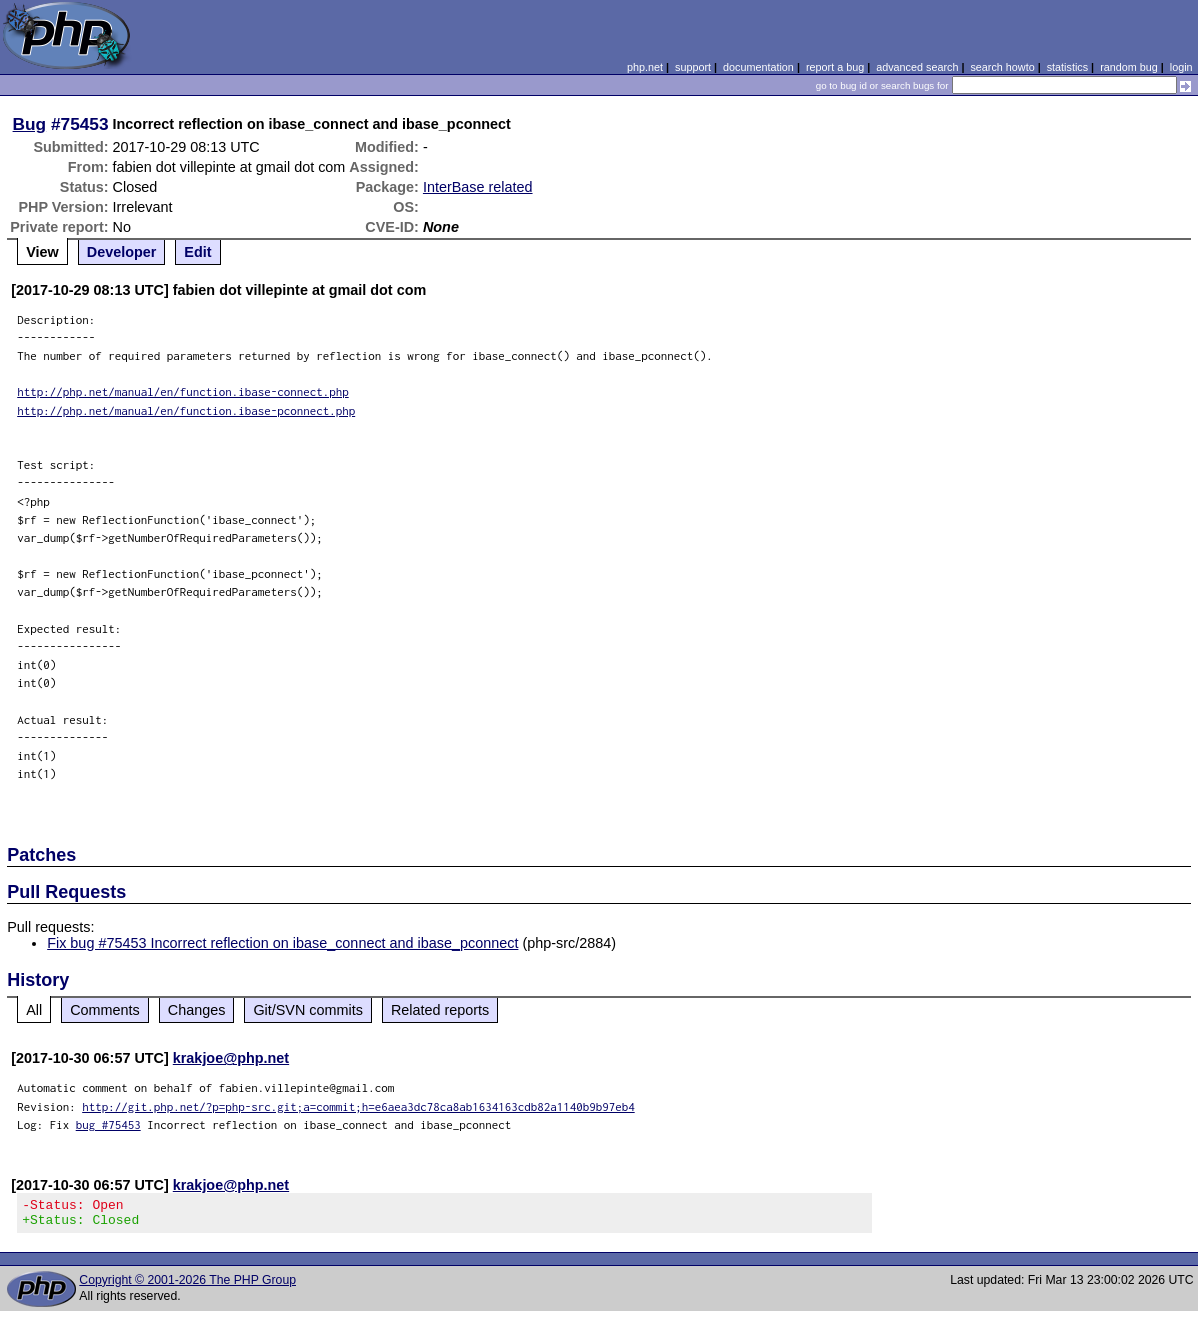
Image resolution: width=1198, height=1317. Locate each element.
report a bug (835, 67)
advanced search (917, 67)
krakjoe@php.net (231, 1058)
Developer (122, 252)
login (1181, 67)
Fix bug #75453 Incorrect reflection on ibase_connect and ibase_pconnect (282, 943)
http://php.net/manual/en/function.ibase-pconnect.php (186, 410)
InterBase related (478, 187)
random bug (1129, 67)
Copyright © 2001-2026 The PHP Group (187, 1286)
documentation (758, 67)
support (693, 67)
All (34, 1010)
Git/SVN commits (308, 1010)
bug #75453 (108, 1124)
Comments (105, 1010)
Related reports (440, 1010)
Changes (197, 1010)
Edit (197, 252)
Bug (30, 124)
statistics (1067, 67)
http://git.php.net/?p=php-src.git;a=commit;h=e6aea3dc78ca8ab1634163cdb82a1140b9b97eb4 (358, 1106)
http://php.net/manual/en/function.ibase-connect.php (183, 391)
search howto (1002, 67)
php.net (645, 67)
